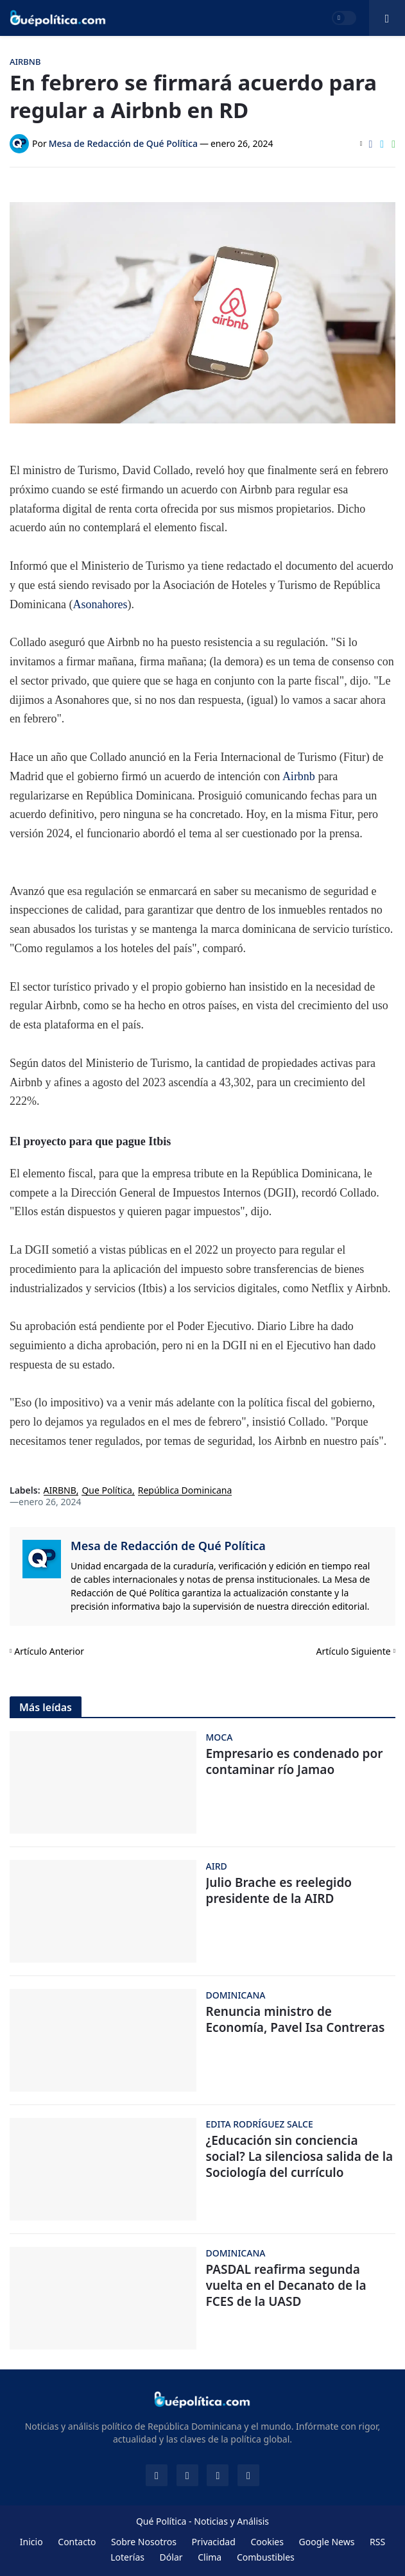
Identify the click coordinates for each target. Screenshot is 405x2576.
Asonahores (100, 604)
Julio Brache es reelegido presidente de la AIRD (279, 1890)
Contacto (77, 2542)
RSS (377, 2542)
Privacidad (214, 2542)
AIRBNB (60, 1491)
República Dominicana (185, 1491)
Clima (209, 2557)
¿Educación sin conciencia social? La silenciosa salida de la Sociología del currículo (299, 2156)
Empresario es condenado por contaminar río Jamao (294, 1761)
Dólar (171, 2557)
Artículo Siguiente (353, 1651)
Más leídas (45, 1707)
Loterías (127, 2557)
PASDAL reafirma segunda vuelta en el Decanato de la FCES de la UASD (286, 2285)
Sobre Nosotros (144, 2542)
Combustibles (266, 2557)
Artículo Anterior (49, 1651)
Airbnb (300, 776)
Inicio (31, 2542)
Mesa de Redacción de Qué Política (168, 1545)
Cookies (266, 2542)
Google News (327, 2542)
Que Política (107, 1491)
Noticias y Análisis (231, 2521)
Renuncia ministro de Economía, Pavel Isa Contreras (295, 2019)
